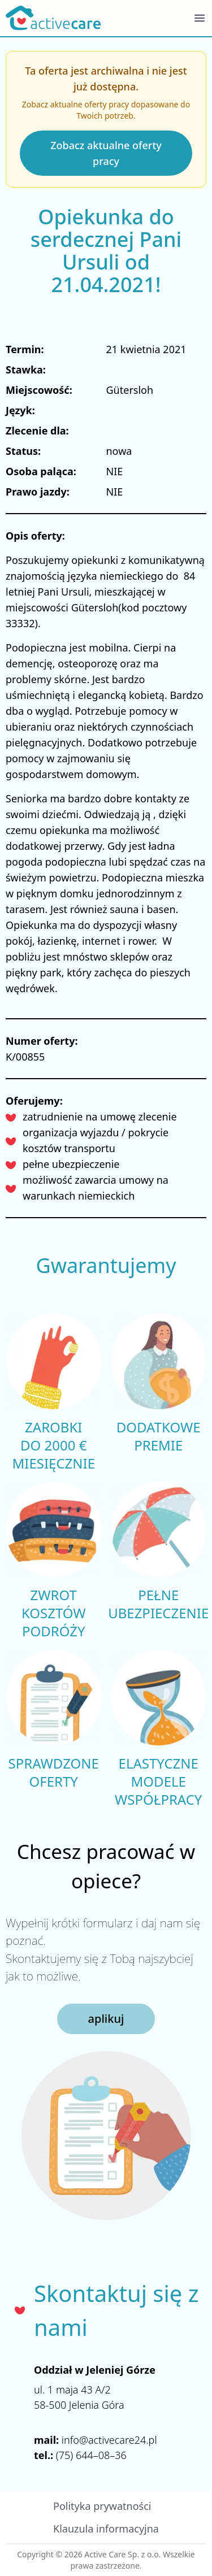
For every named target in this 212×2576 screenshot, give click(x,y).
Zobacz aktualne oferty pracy (106, 153)
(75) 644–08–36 (91, 2455)
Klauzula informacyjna (106, 2528)
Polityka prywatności (102, 2506)
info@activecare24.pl (109, 2440)
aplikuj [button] (106, 2018)
